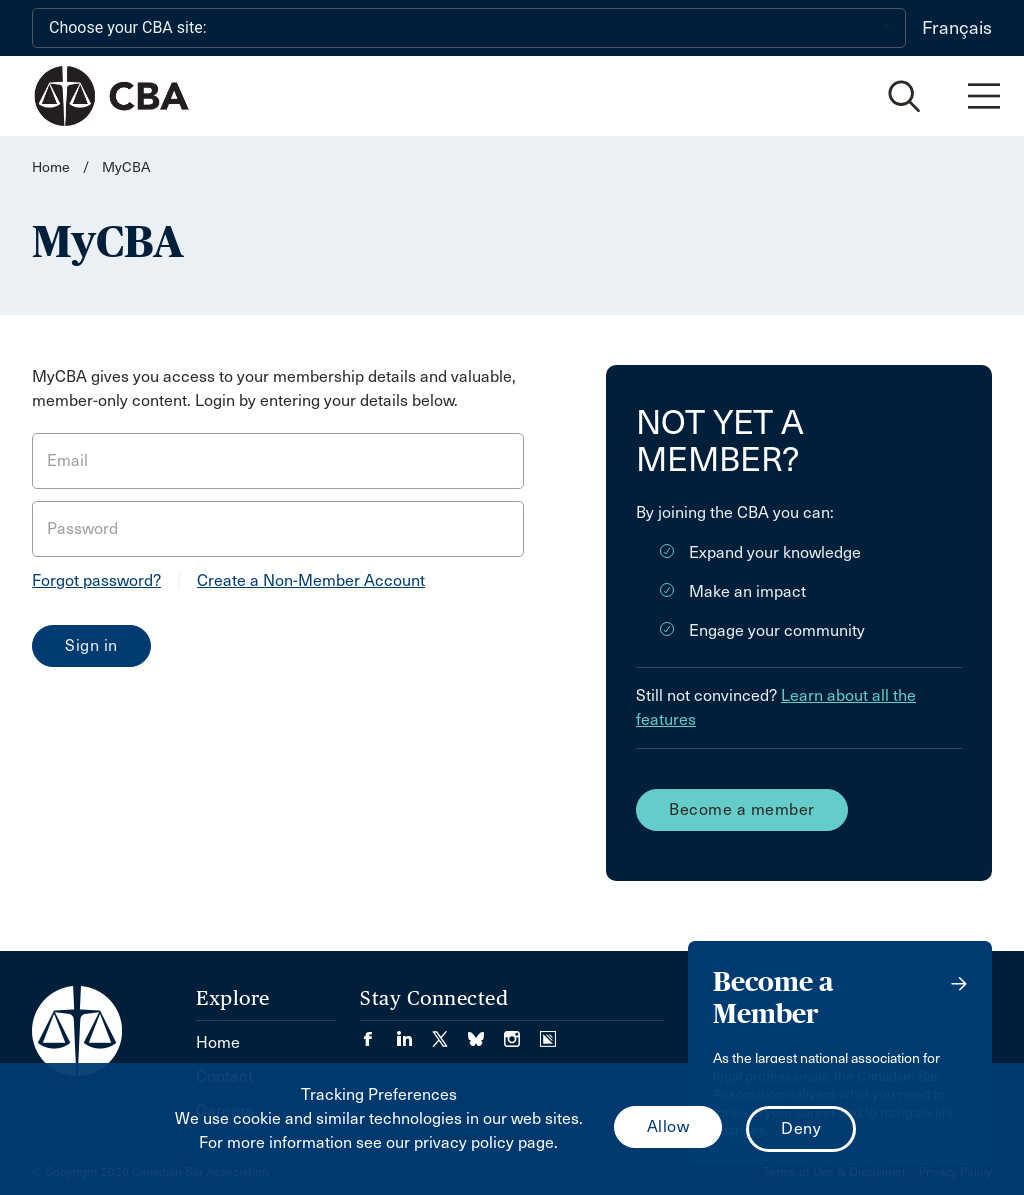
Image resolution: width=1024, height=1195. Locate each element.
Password (82, 528)
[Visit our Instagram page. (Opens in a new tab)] (522, 1032)
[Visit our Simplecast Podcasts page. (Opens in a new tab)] (548, 1032)
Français (957, 28)
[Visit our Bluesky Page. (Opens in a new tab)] (486, 1032)
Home (51, 167)
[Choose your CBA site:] (469, 28)
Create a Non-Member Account (311, 580)
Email (67, 460)
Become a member (742, 809)
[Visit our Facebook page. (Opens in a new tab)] (378, 1032)
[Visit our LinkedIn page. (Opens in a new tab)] (414, 1032)
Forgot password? (96, 580)
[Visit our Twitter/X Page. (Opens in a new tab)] (450, 1032)
